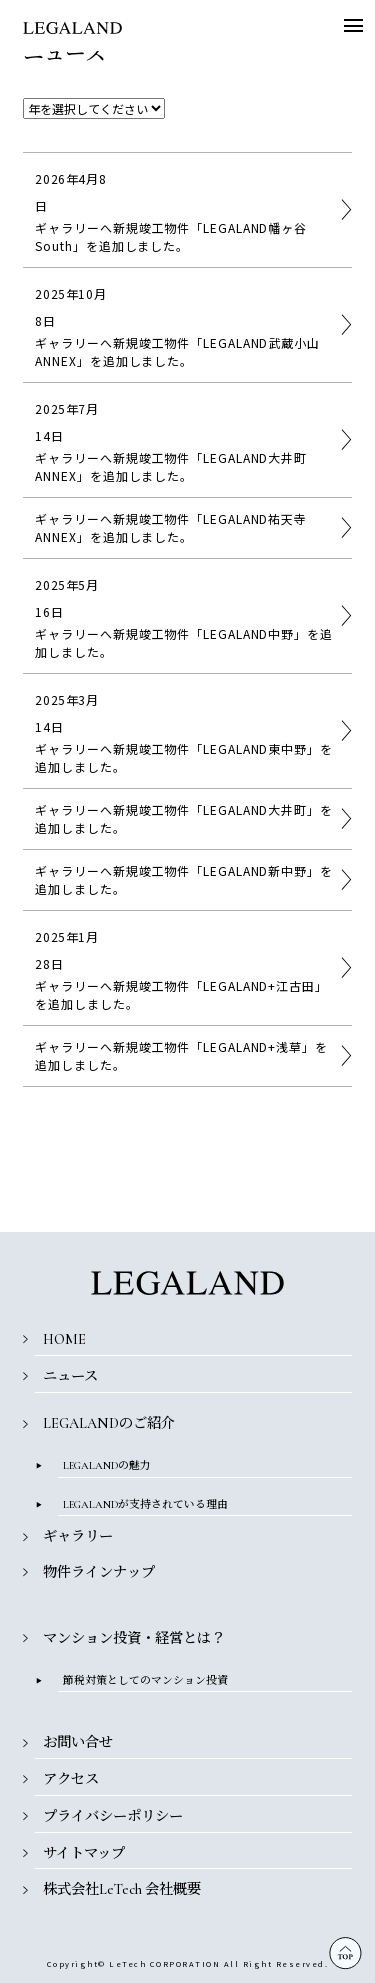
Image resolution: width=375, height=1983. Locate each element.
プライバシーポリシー (113, 1816)
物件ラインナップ (99, 1572)
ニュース (70, 1376)
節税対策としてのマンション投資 (145, 1680)
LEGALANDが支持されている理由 (145, 1504)
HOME (64, 1339)
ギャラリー (78, 1536)
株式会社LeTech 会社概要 (122, 1889)
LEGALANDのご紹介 (109, 1423)
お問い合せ (78, 1742)
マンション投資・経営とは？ (134, 1638)
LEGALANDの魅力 (107, 1465)
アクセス (71, 1779)
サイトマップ (84, 1853)
